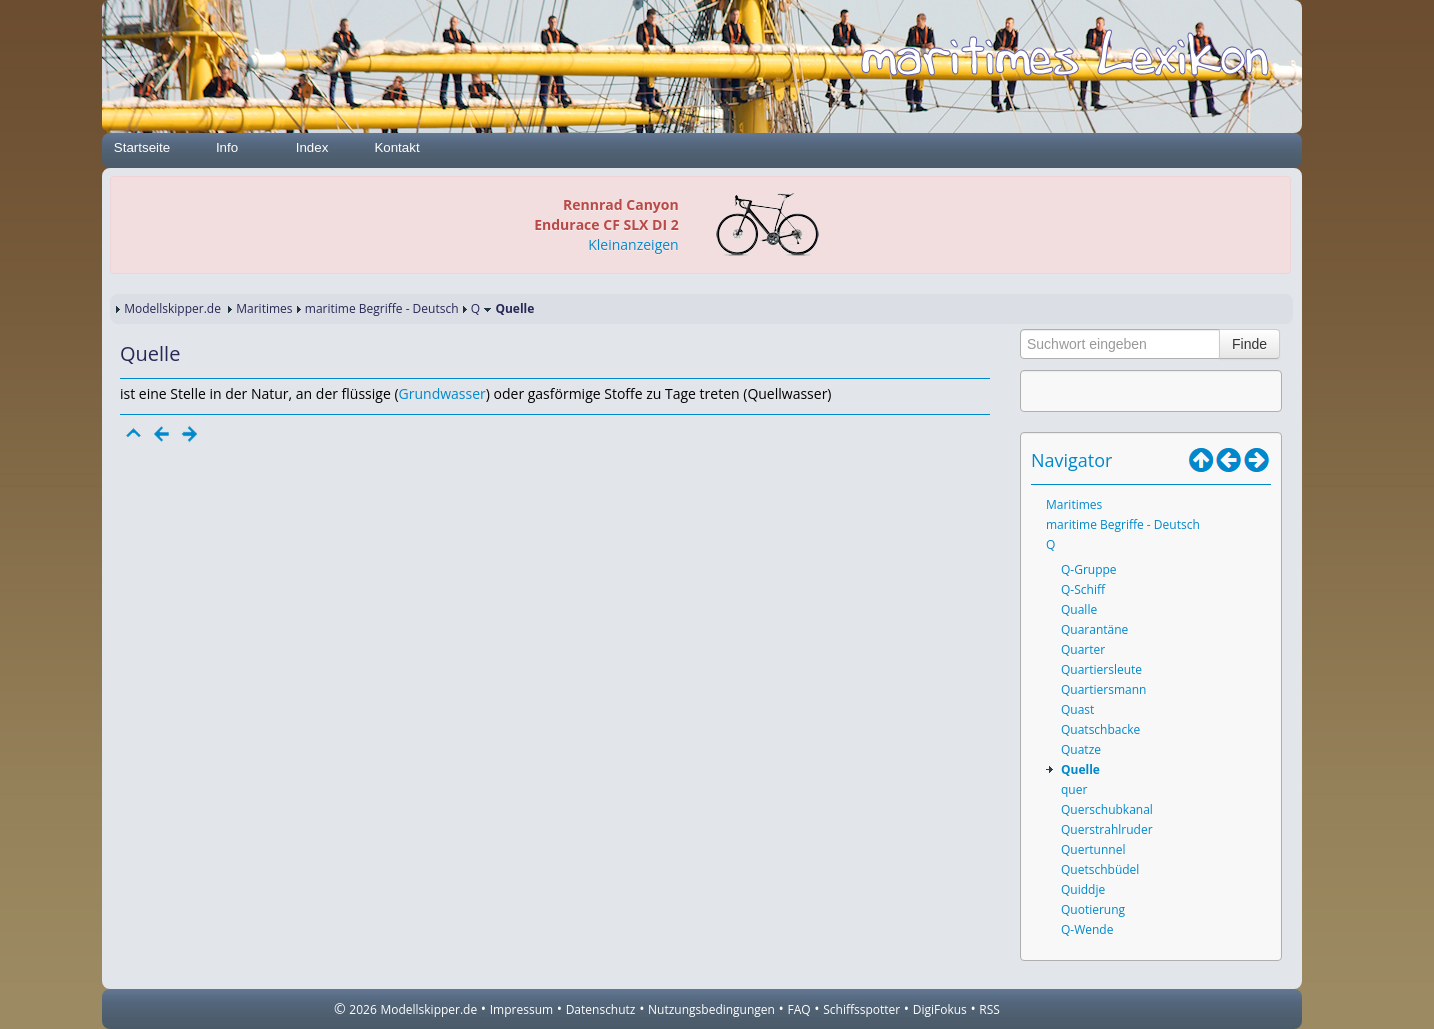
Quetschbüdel (1100, 869)
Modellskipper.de (172, 308)
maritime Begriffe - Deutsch (382, 308)
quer (1074, 789)
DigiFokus (940, 1009)
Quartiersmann (1103, 689)
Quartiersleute (1101, 669)
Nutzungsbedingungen (711, 1009)
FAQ (799, 1009)
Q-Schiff (1083, 589)
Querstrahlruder (1107, 829)
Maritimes (264, 308)
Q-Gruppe (1089, 569)
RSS (989, 1009)
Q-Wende (1087, 929)
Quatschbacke (1100, 729)
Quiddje (1083, 889)
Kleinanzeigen (633, 244)
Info (227, 147)
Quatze (1081, 749)
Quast (1077, 709)
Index (312, 147)
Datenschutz (601, 1009)
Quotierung (1093, 909)
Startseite (142, 147)
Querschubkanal (1107, 809)
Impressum (521, 1009)
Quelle (1080, 769)
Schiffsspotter (861, 1009)
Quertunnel (1093, 849)
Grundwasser (442, 393)
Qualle (1079, 609)
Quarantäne (1094, 629)
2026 (362, 1009)
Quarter (1083, 649)
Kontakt (396, 147)
